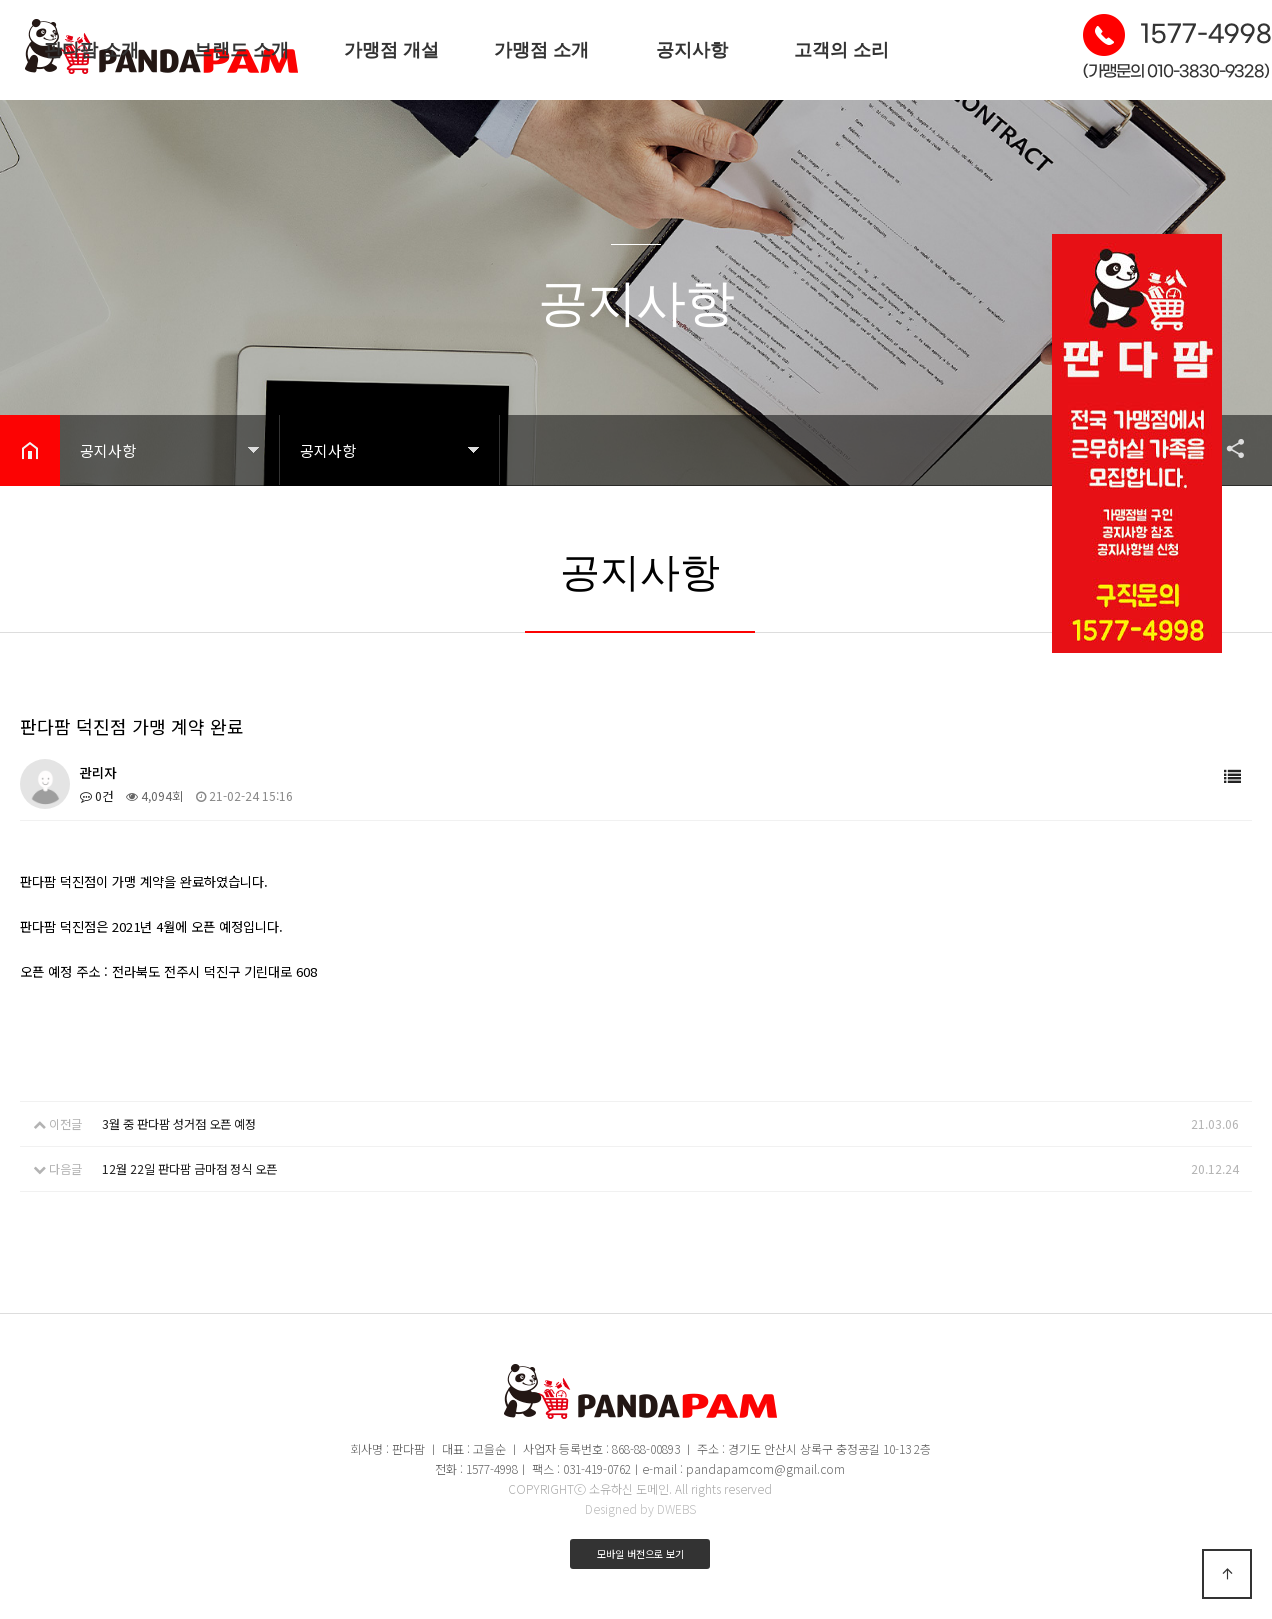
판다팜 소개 (91, 50)
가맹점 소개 (541, 50)
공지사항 (692, 50)
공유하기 (1226, 448)
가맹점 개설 (391, 50)
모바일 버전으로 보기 (640, 1553)
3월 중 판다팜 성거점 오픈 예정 (179, 1123)
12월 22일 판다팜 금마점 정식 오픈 (189, 1167)
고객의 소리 (841, 50)
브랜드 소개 (241, 50)
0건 (96, 795)
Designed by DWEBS (640, 1508)
